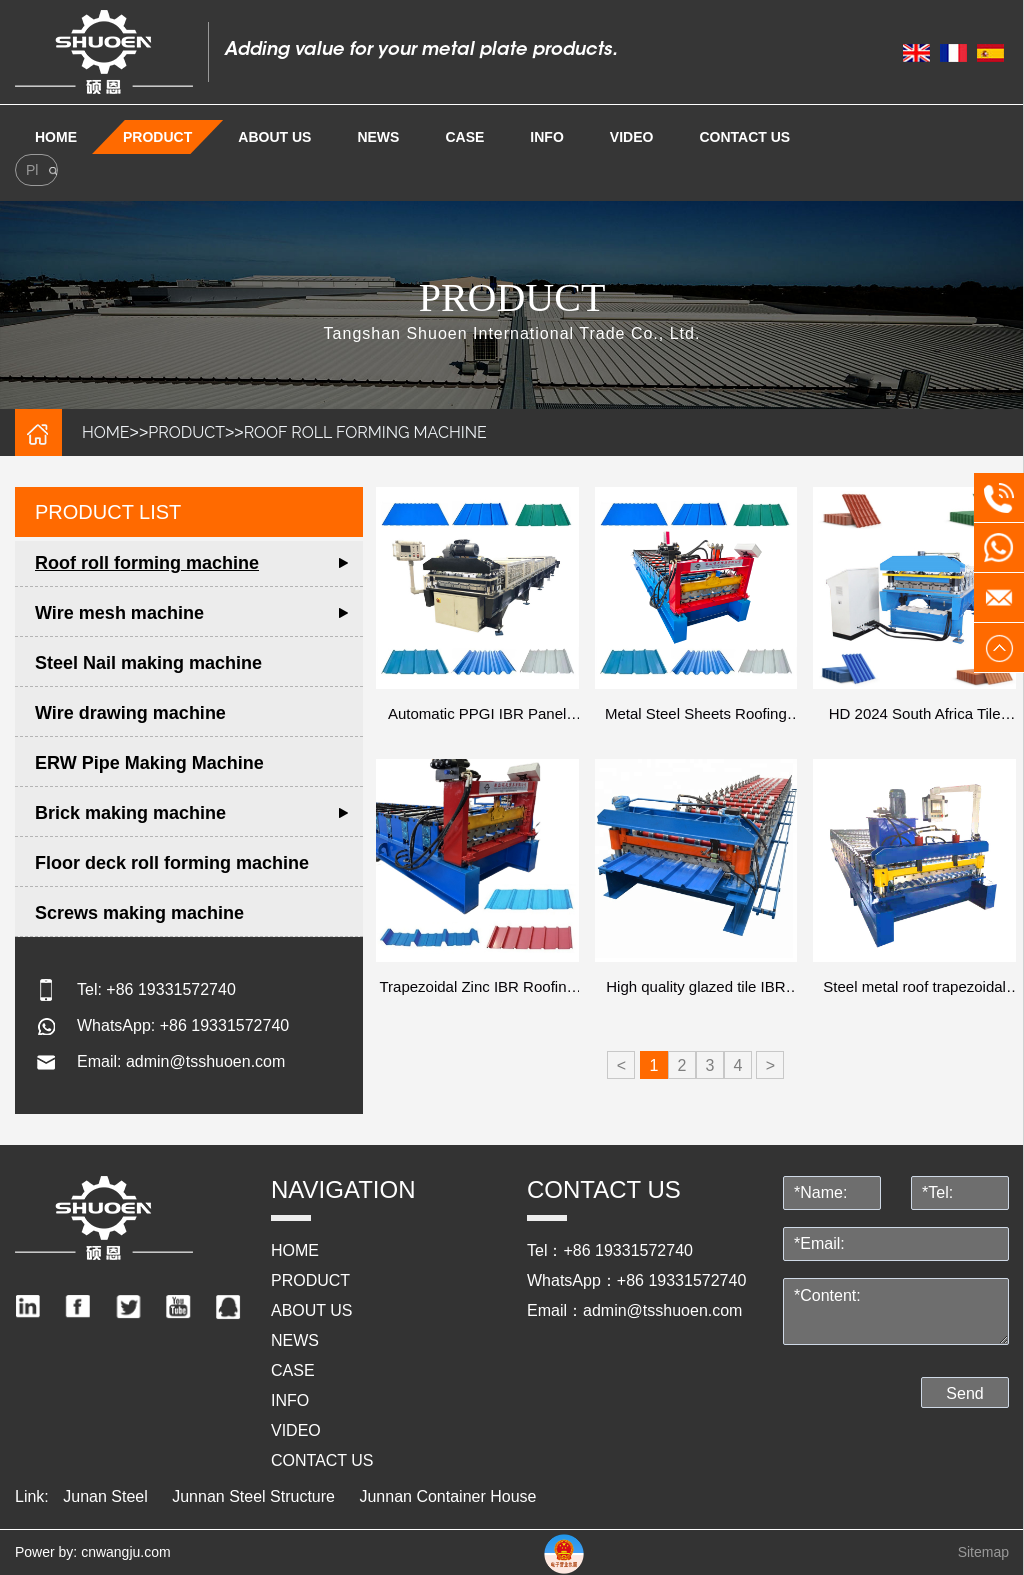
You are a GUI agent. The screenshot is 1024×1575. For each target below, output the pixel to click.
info (546, 137)
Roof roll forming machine (365, 432)
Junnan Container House (447, 1496)
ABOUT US (274, 137)
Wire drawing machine (130, 713)
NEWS (378, 137)
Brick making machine (130, 813)
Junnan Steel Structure (253, 1496)
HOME (106, 432)
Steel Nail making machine (148, 663)
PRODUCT (157, 137)
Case (464, 137)
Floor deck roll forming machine (172, 863)
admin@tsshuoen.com (205, 1061)
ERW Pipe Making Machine (149, 763)
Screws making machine (139, 913)
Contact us (744, 137)
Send (964, 1393)
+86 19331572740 (170, 989)
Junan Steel (105, 1496)
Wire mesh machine (119, 613)
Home (56, 137)
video (632, 137)
